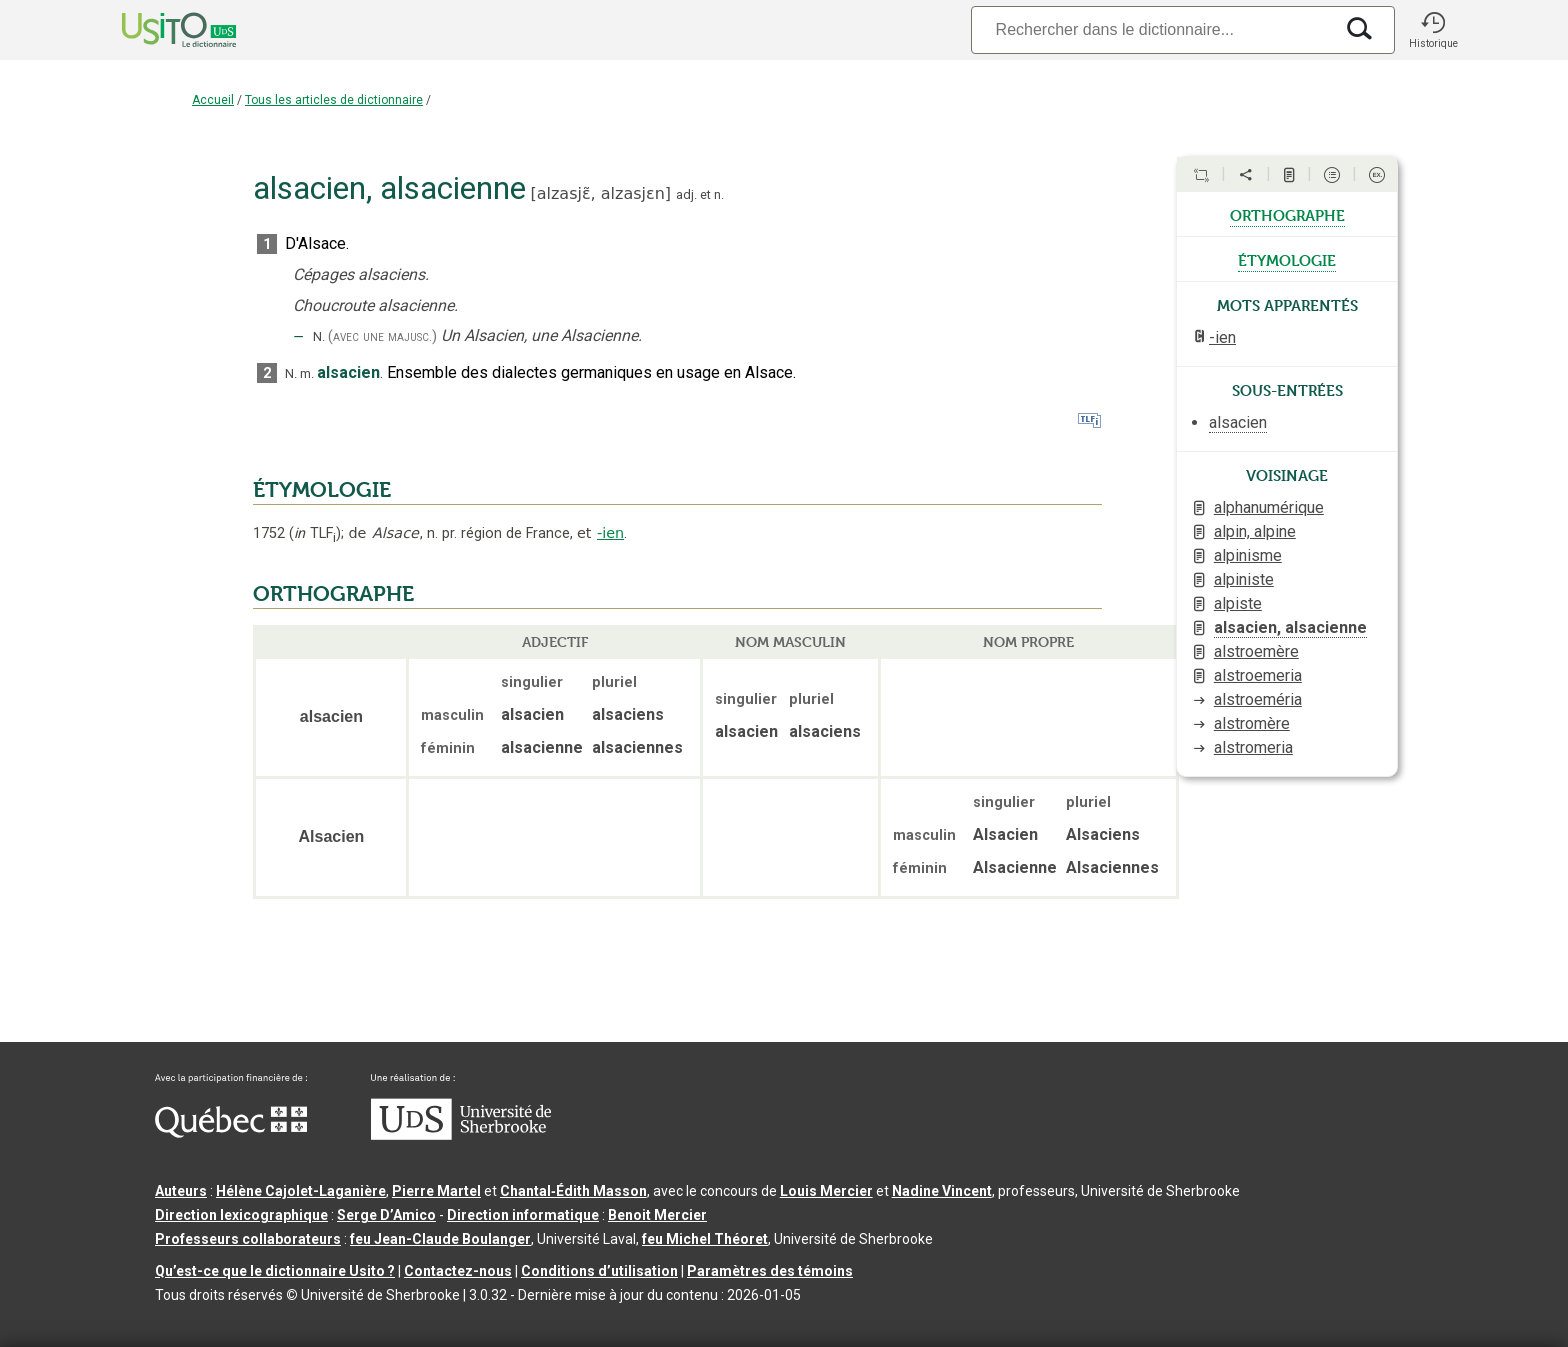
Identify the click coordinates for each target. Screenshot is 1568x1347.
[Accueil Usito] (157, 30)
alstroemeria (1258, 675)
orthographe (1287, 214)
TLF (315, 533)
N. (319, 336)
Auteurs (181, 1191)
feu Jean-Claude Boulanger (440, 1239)
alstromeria (1253, 747)
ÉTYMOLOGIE (322, 490)
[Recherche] (1152, 29)
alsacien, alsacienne (1290, 627)
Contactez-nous (458, 1271)
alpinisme (1248, 555)
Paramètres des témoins (770, 1271)
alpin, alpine (1255, 531)
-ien (610, 533)
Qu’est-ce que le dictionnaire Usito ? (275, 1271)
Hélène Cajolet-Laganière (301, 1191)
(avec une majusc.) (382, 336)
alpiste (1238, 603)
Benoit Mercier (657, 1215)
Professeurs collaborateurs (248, 1239)
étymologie (1287, 259)
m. (307, 373)
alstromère (1252, 723)
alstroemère (1256, 651)
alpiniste (1244, 579)
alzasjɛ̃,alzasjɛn (601, 193)
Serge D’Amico (386, 1215)
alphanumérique (1269, 507)
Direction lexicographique (241, 1215)
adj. (686, 194)
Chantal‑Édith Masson (573, 1191)
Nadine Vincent (942, 1191)
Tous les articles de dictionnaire (334, 100)
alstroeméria (1258, 699)
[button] (1433, 30)
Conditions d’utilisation (599, 1271)
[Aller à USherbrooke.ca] (461, 1135)
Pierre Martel (436, 1191)
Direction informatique (523, 1215)
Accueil (213, 100)
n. (719, 194)
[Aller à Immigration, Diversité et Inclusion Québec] (231, 1133)
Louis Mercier (826, 1191)
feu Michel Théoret (705, 1239)
